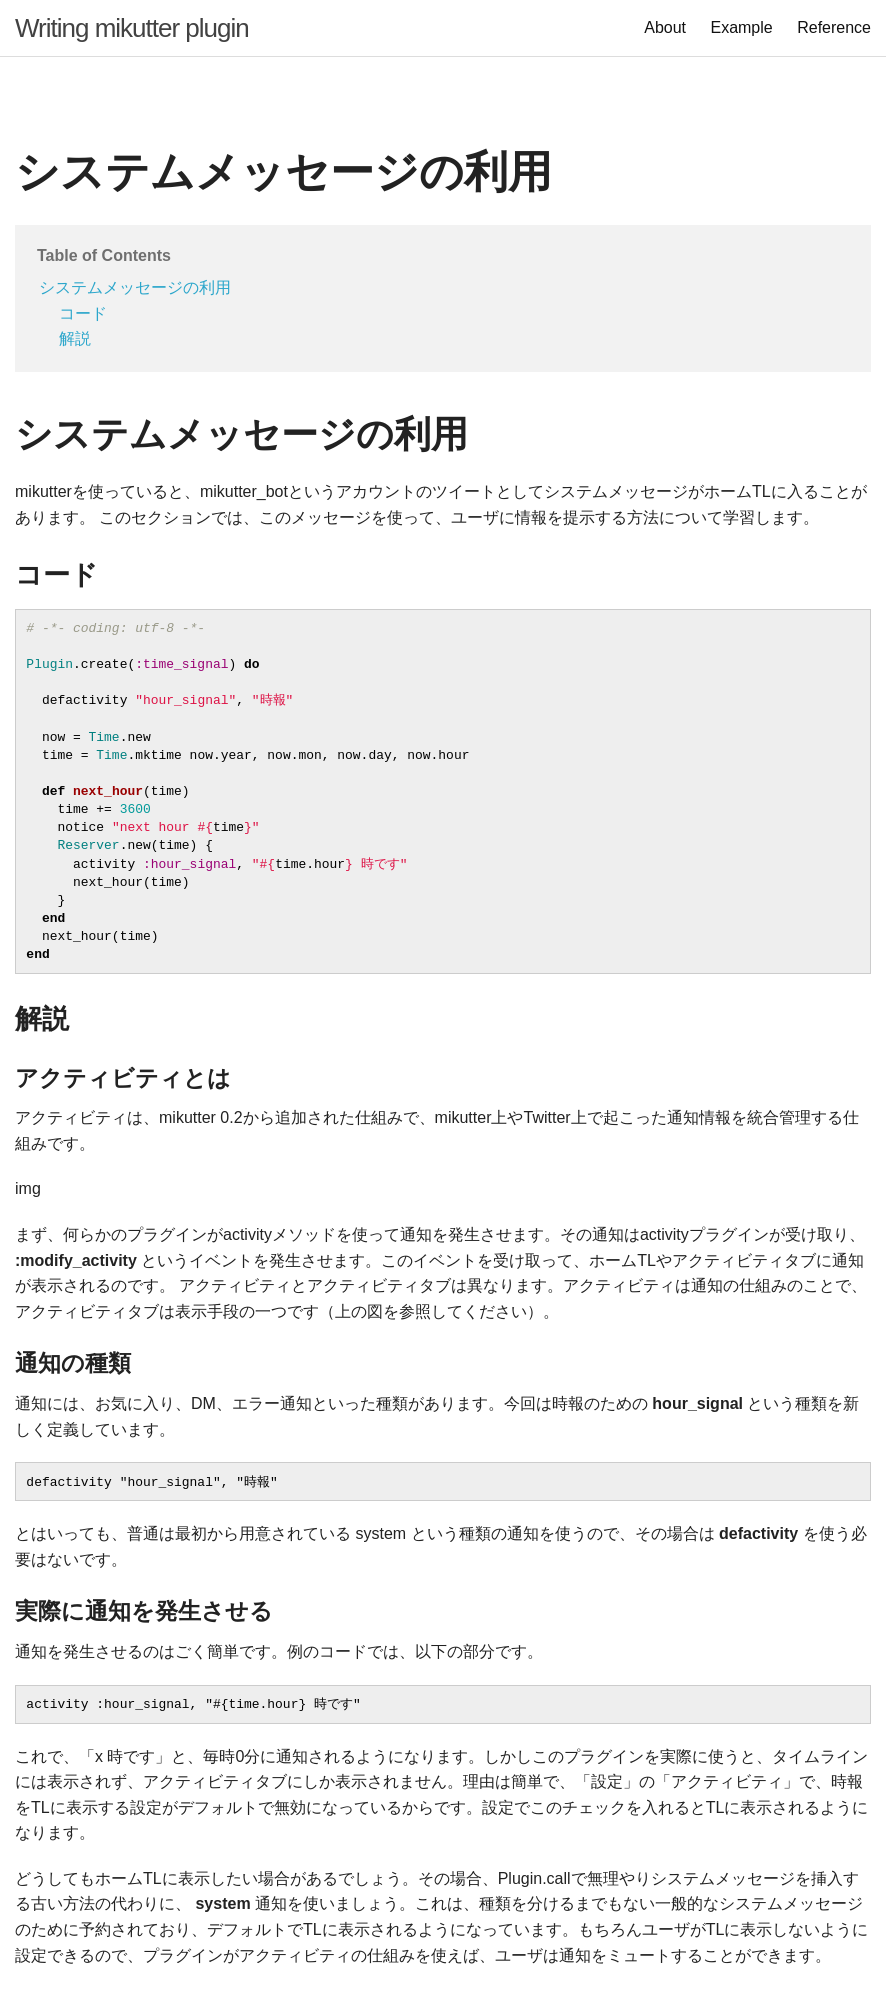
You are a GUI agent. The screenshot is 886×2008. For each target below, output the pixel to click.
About (665, 27)
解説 (75, 338)
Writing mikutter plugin (132, 28)
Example (741, 27)
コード (83, 313)
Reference (834, 27)
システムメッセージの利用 (135, 287)
